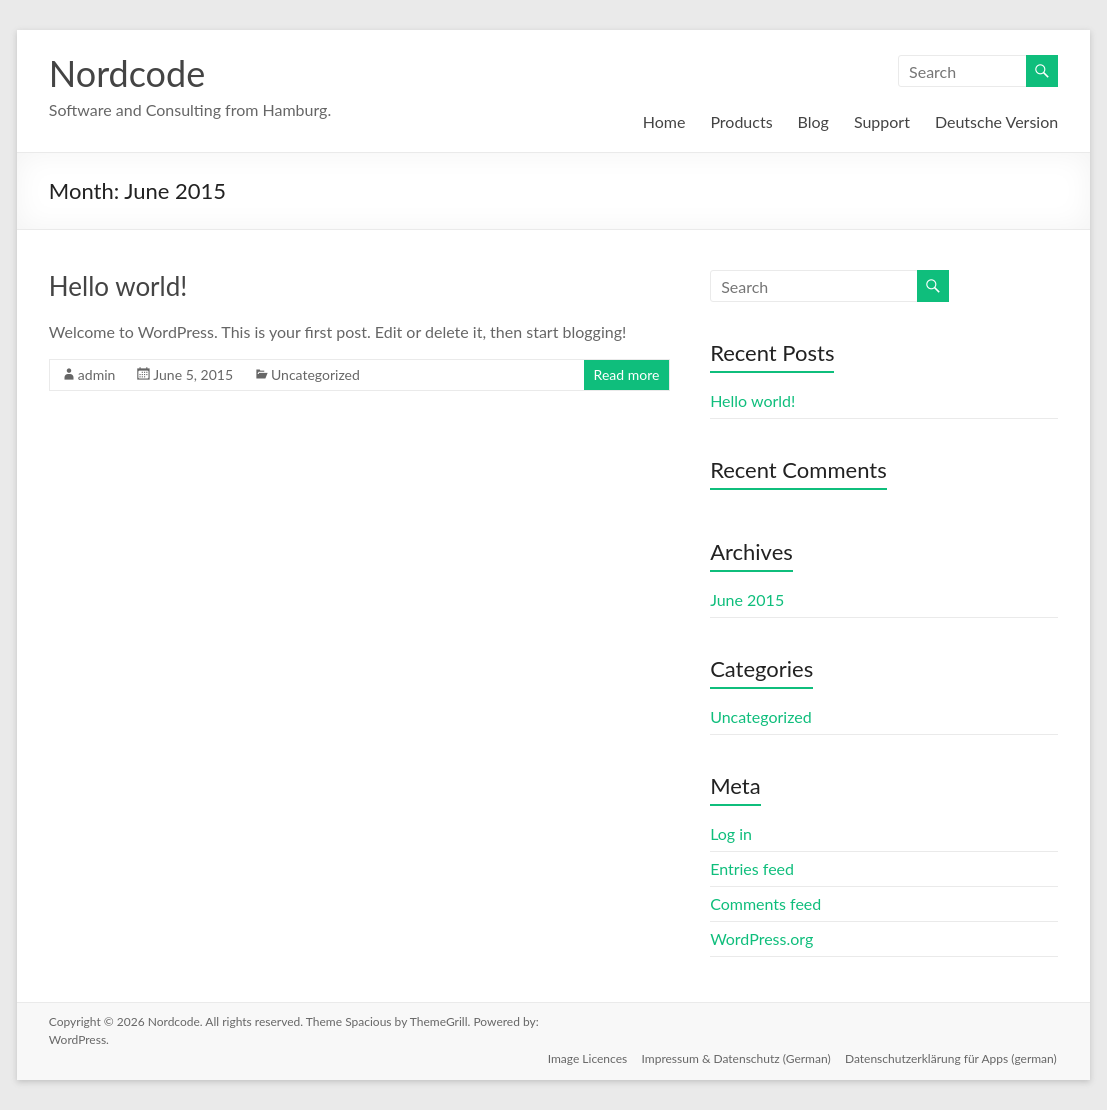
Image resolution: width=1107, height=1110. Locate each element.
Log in (731, 833)
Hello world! (118, 286)
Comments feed (765, 903)
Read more (627, 374)
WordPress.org (761, 938)
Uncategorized (315, 374)
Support (882, 121)
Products (741, 121)
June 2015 (747, 599)
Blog (813, 121)
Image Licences (586, 1057)
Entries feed (752, 868)
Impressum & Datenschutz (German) (735, 1057)
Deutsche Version (996, 121)
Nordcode (127, 73)
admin (97, 374)
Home (664, 121)
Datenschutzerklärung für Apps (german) (952, 1057)
